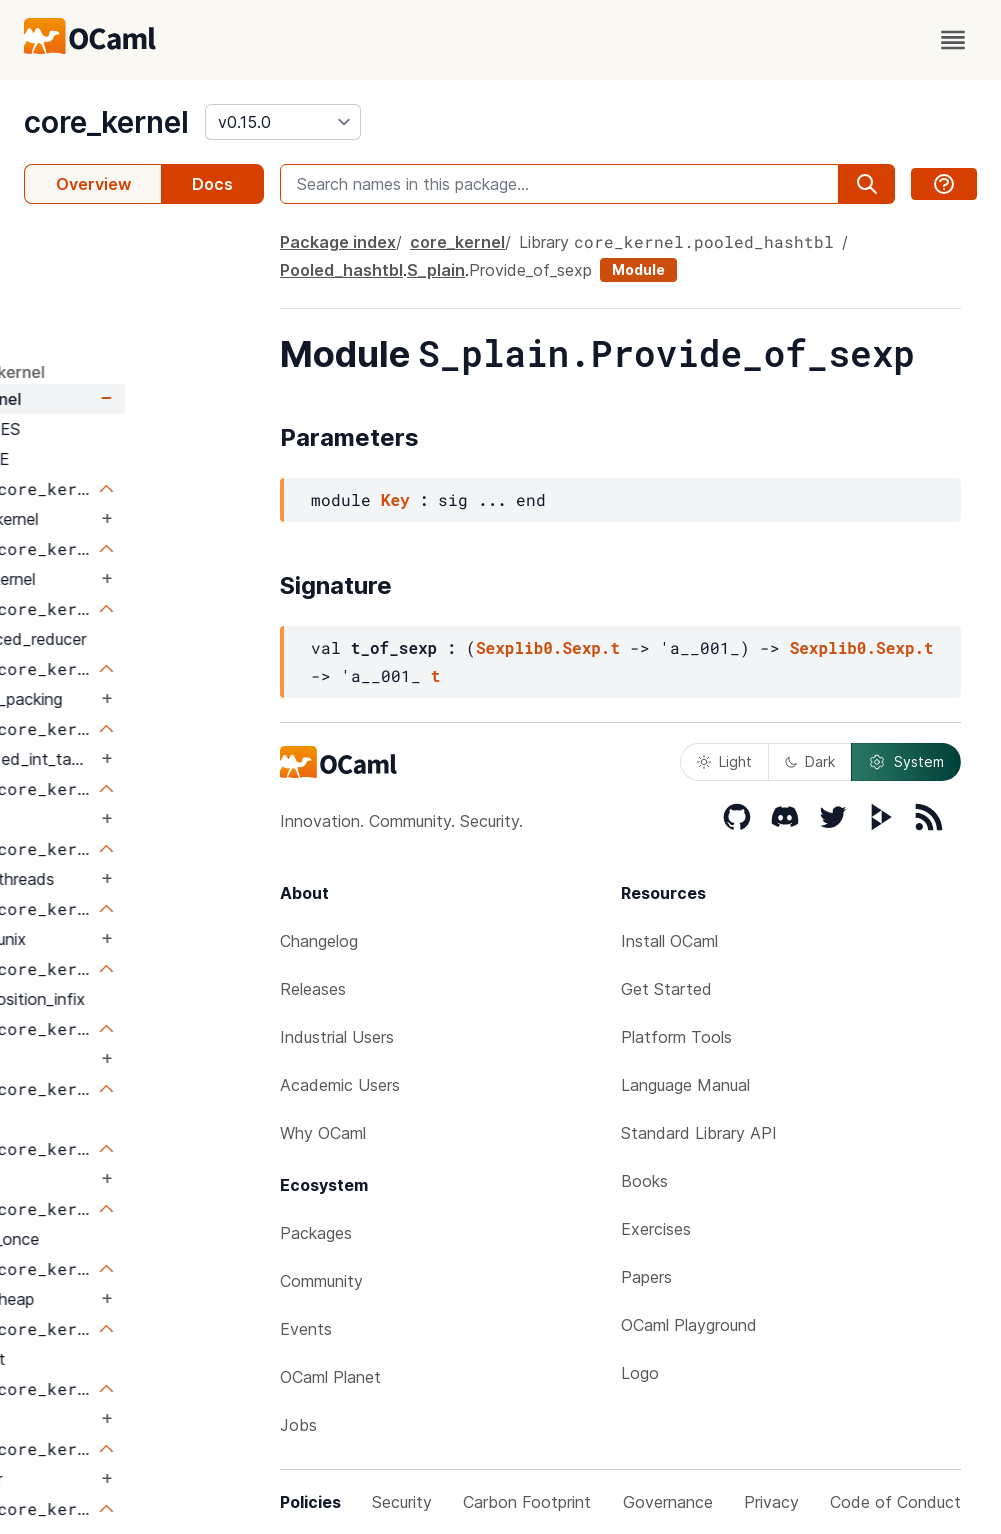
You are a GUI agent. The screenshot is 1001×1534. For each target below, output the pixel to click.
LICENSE (114, 459)
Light (724, 761)
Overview (93, 184)
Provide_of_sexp (530, 270)
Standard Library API (699, 1133)
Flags (111, 1179)
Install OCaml (669, 941)
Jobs (298, 1425)
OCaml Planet (330, 1377)
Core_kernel (134, 519)
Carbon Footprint (527, 1502)
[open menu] (953, 40)
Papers (646, 1277)
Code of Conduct (895, 1502)
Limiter (116, 1479)
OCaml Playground (689, 1325)
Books (644, 1181)
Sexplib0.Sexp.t (548, 647)
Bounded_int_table (162, 759)
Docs (212, 184)
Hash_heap (132, 1299)
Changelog (319, 941)
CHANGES (120, 429)
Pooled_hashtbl (341, 270)
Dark (810, 761)
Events (306, 1329)
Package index (338, 242)
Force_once (135, 1239)
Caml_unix (128, 939)
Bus (105, 819)
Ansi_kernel (133, 579)
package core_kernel (104, 372)
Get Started (666, 989)
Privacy (771, 1502)
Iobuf (112, 1419)
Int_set (118, 1359)
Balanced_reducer (158, 639)
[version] (283, 122)
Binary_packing (146, 699)
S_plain (436, 270)
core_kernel (106, 122)
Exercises (656, 1229)
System (906, 762)
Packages (316, 1233)
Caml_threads (142, 879)
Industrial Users (337, 1037)
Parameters (75, 281)
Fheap (115, 1119)
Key (395, 499)
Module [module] (638, 269)
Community (321, 1281)
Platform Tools (676, 1037)
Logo (640, 1373)
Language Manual (685, 1085)
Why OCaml (323, 1133)
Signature (69, 317)
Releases (313, 989)
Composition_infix (158, 999)
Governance (668, 1502)
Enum (112, 1059)
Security (402, 1502)
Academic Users (340, 1085)
